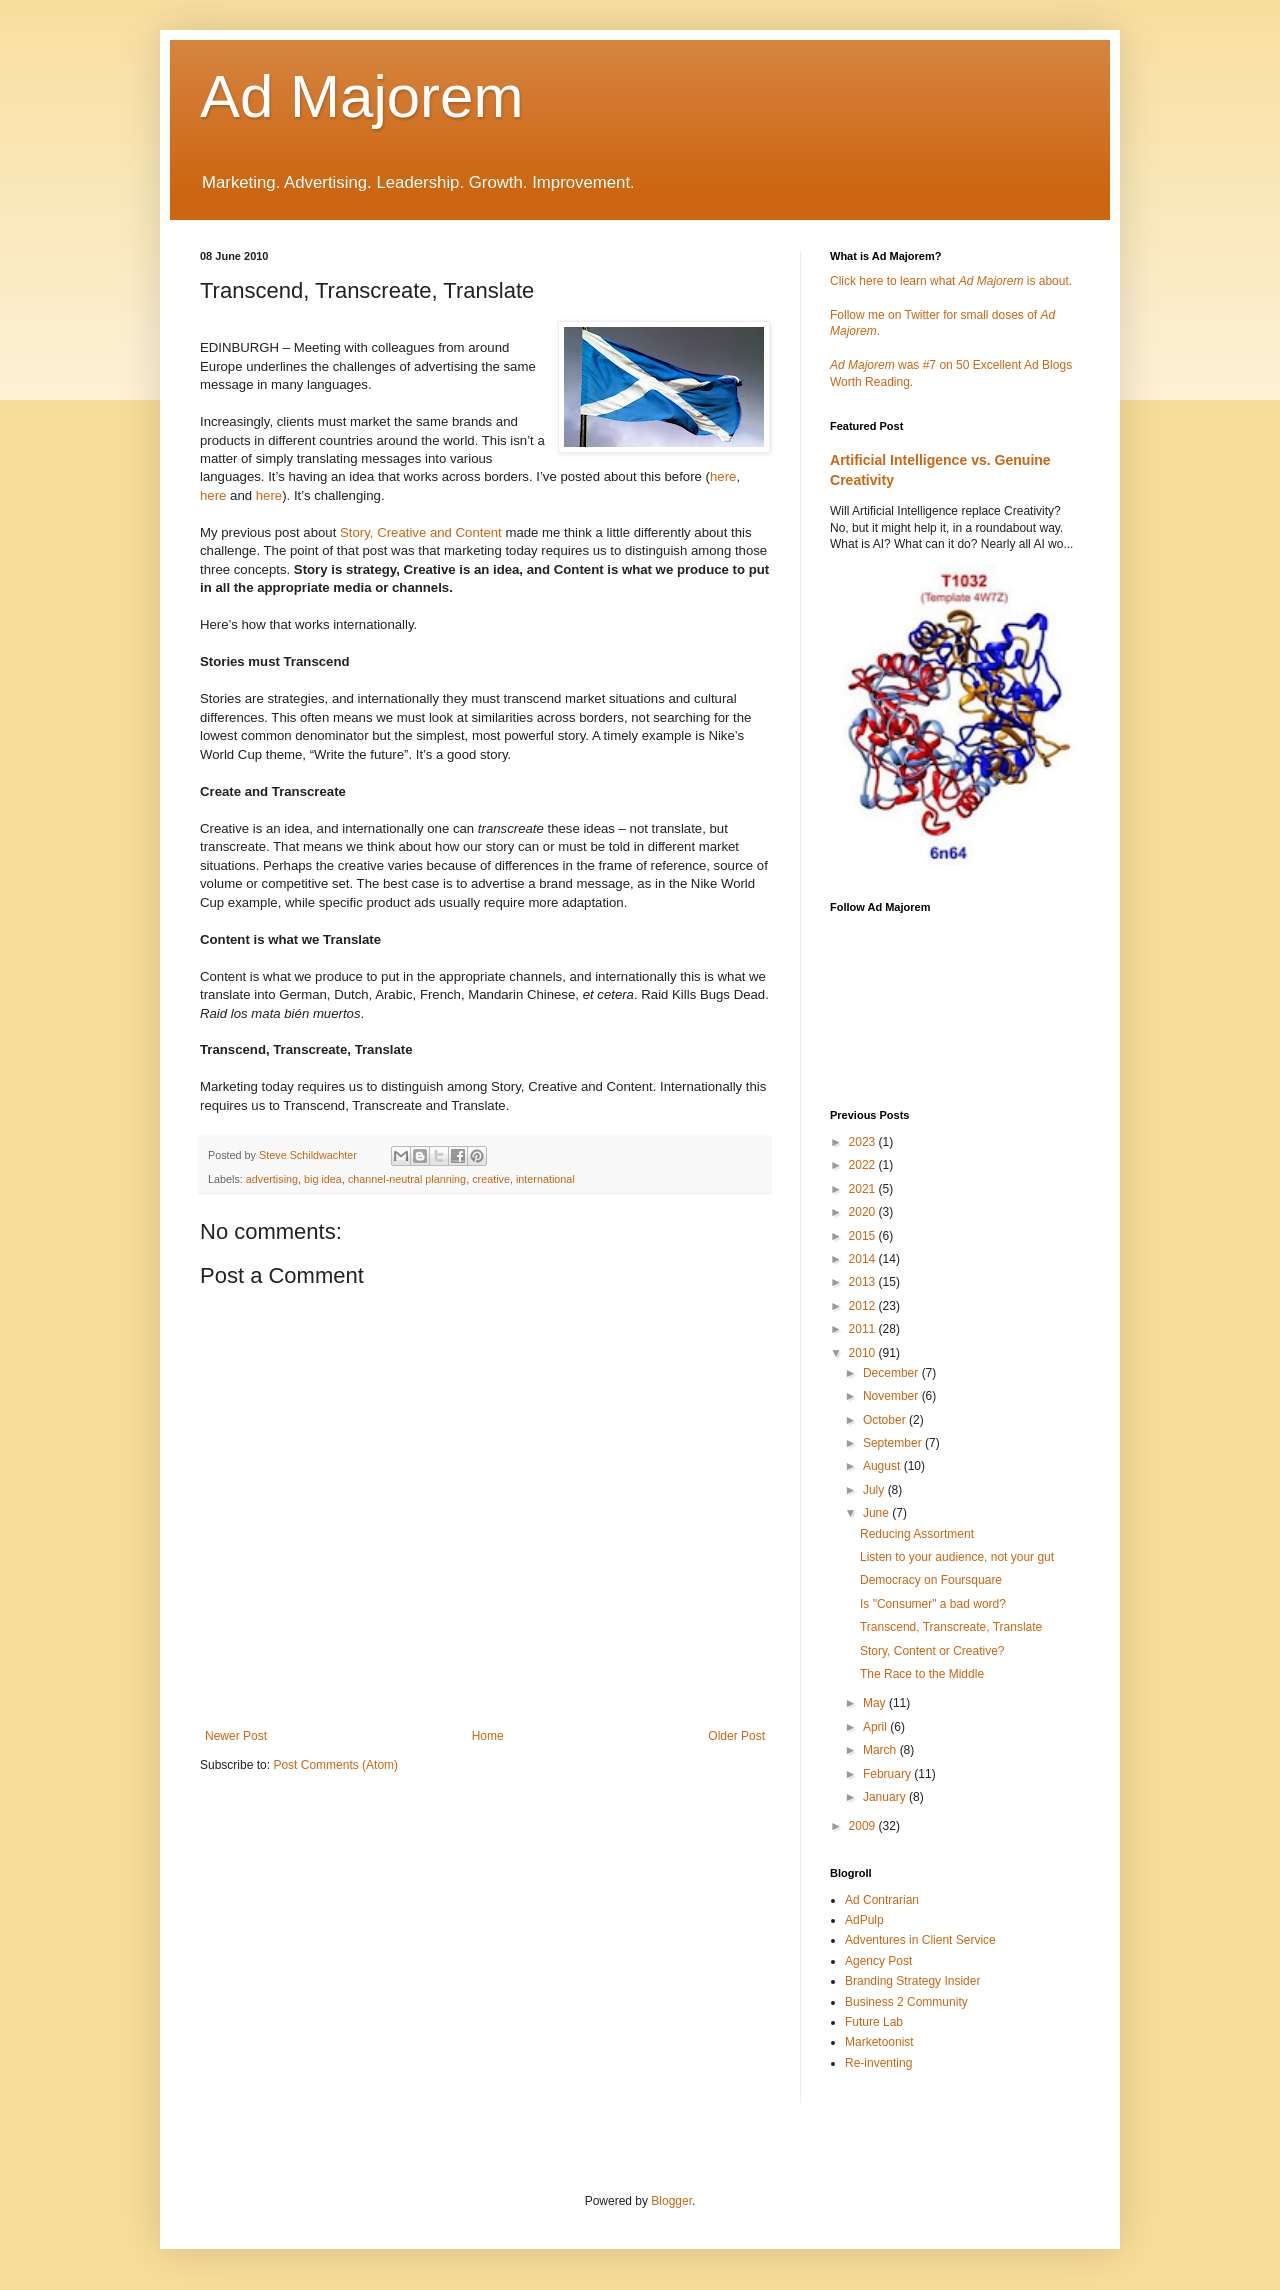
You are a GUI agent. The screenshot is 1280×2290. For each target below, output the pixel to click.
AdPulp (864, 1920)
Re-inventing (878, 2063)
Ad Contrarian (882, 1900)
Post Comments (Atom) (335, 1765)
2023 (864, 1142)
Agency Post (878, 1961)
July (875, 1490)
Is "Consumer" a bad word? (933, 1604)
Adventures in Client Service (920, 1940)
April (876, 1727)
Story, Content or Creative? (932, 1651)
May (876, 1703)
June (877, 1513)
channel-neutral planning (407, 1179)
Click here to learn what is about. (951, 281)
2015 (864, 1236)
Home (488, 1736)
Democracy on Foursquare (931, 1580)
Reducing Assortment (917, 1534)
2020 (864, 1212)
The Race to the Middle (922, 1674)
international (545, 1179)
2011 (864, 1329)
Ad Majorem (361, 96)
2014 (864, 1259)
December (892, 1373)
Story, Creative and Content (421, 532)
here (723, 476)
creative (491, 1179)
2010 (864, 1353)
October (886, 1420)
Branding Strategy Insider (912, 1981)
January (886, 1797)
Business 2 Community (906, 2002)
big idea (323, 1179)
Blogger (671, 2201)
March (881, 1750)
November (892, 1396)
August (883, 1466)
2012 (864, 1306)
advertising (272, 1179)
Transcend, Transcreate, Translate (951, 1627)
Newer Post (236, 1736)
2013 (864, 1282)
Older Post (736, 1736)
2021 (864, 1189)
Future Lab (874, 2022)
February (888, 1774)
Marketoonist (879, 2042)
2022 (864, 1165)
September (894, 1443)
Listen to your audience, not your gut (957, 1557)
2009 (864, 1826)
